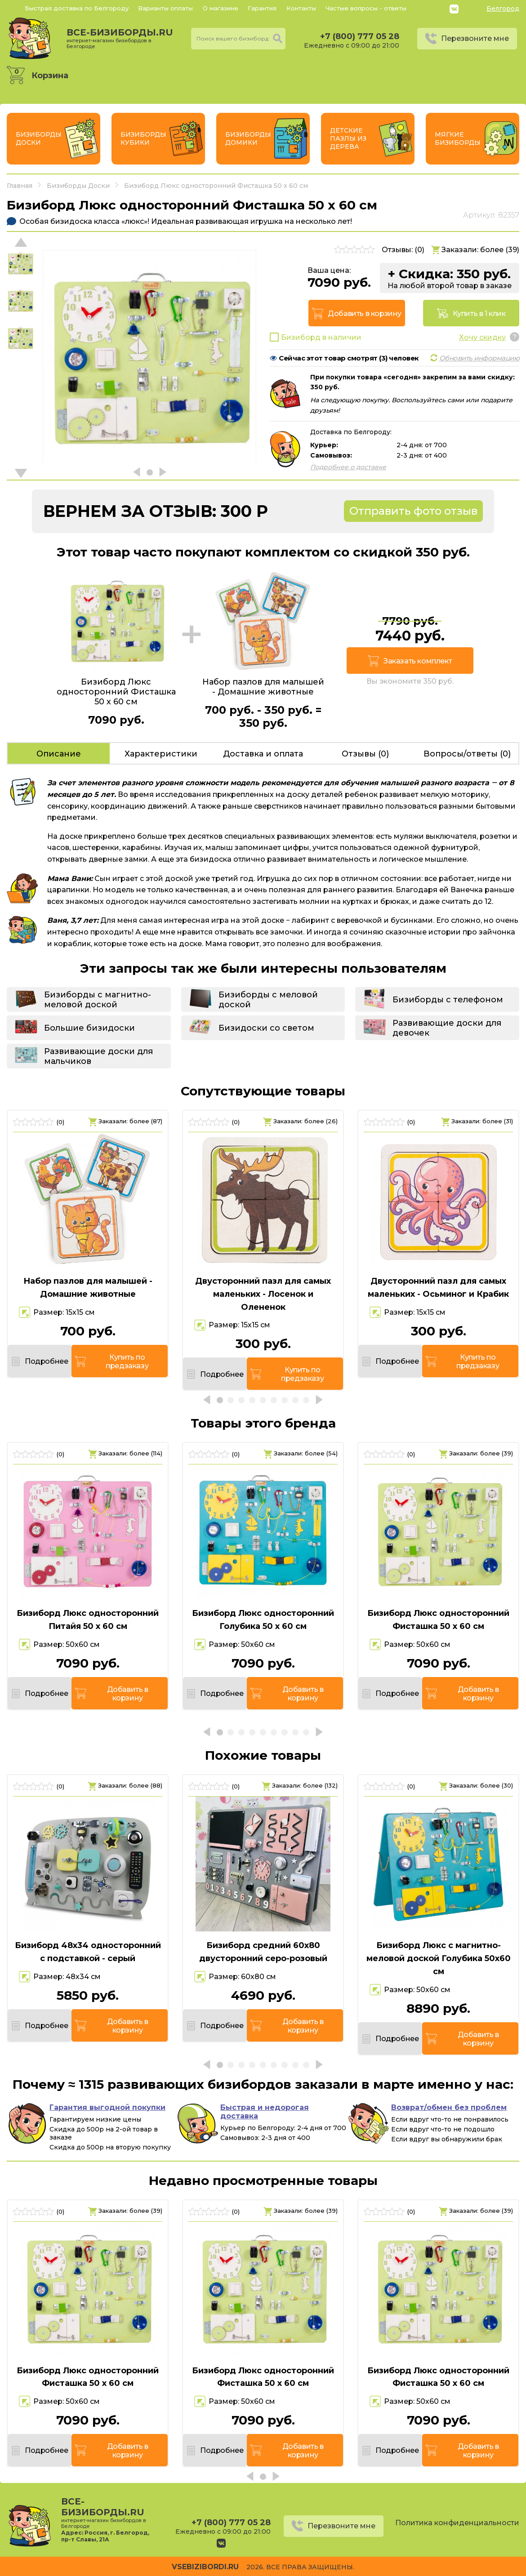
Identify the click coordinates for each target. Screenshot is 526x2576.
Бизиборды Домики (248, 138)
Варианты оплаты (165, 8)
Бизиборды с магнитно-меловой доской (97, 1000)
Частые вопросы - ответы (365, 8)
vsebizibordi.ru (205, 2567)
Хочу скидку (482, 337)
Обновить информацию (479, 358)
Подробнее (46, 1361)
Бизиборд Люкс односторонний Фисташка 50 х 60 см (438, 1619)
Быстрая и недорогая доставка (264, 2111)
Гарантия (262, 8)
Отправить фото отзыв (413, 510)
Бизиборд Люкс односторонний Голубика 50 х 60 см (263, 1619)
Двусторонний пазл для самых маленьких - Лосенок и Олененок (263, 1294)
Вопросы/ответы (467, 754)
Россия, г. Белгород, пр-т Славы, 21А (105, 2536)
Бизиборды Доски (39, 138)
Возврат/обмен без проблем (449, 2107)
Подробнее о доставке (348, 467)
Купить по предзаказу (127, 1361)
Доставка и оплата (263, 754)
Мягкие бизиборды (458, 138)
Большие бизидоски (89, 1028)
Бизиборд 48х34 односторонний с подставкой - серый (88, 1951)
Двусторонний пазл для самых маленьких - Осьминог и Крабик (438, 1287)
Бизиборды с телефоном (447, 1000)
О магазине (220, 8)
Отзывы (365, 754)
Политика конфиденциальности (457, 2522)
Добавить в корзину (364, 313)
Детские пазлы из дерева (348, 138)
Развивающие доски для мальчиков (98, 1056)
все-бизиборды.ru (120, 38)
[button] (21, 473)
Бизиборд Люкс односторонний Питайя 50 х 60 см (88, 1619)
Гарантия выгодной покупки (107, 2107)
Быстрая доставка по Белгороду (77, 8)
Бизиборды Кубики (143, 138)
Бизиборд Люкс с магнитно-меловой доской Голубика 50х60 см (438, 1958)
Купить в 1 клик (479, 313)
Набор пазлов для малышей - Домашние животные (87, 1287)
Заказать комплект (417, 661)
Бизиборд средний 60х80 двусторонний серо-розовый (263, 1951)
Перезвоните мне (475, 38)
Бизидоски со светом (266, 1028)
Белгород (502, 8)
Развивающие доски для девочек (446, 1028)
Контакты (301, 8)
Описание (58, 754)
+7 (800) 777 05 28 (359, 36)
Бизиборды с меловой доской (268, 1000)
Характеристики (161, 754)
